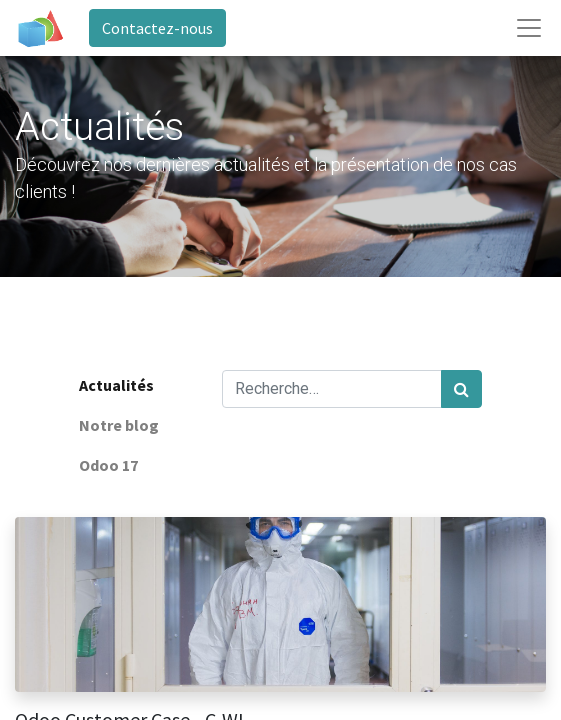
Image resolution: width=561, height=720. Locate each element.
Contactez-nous (157, 28)
